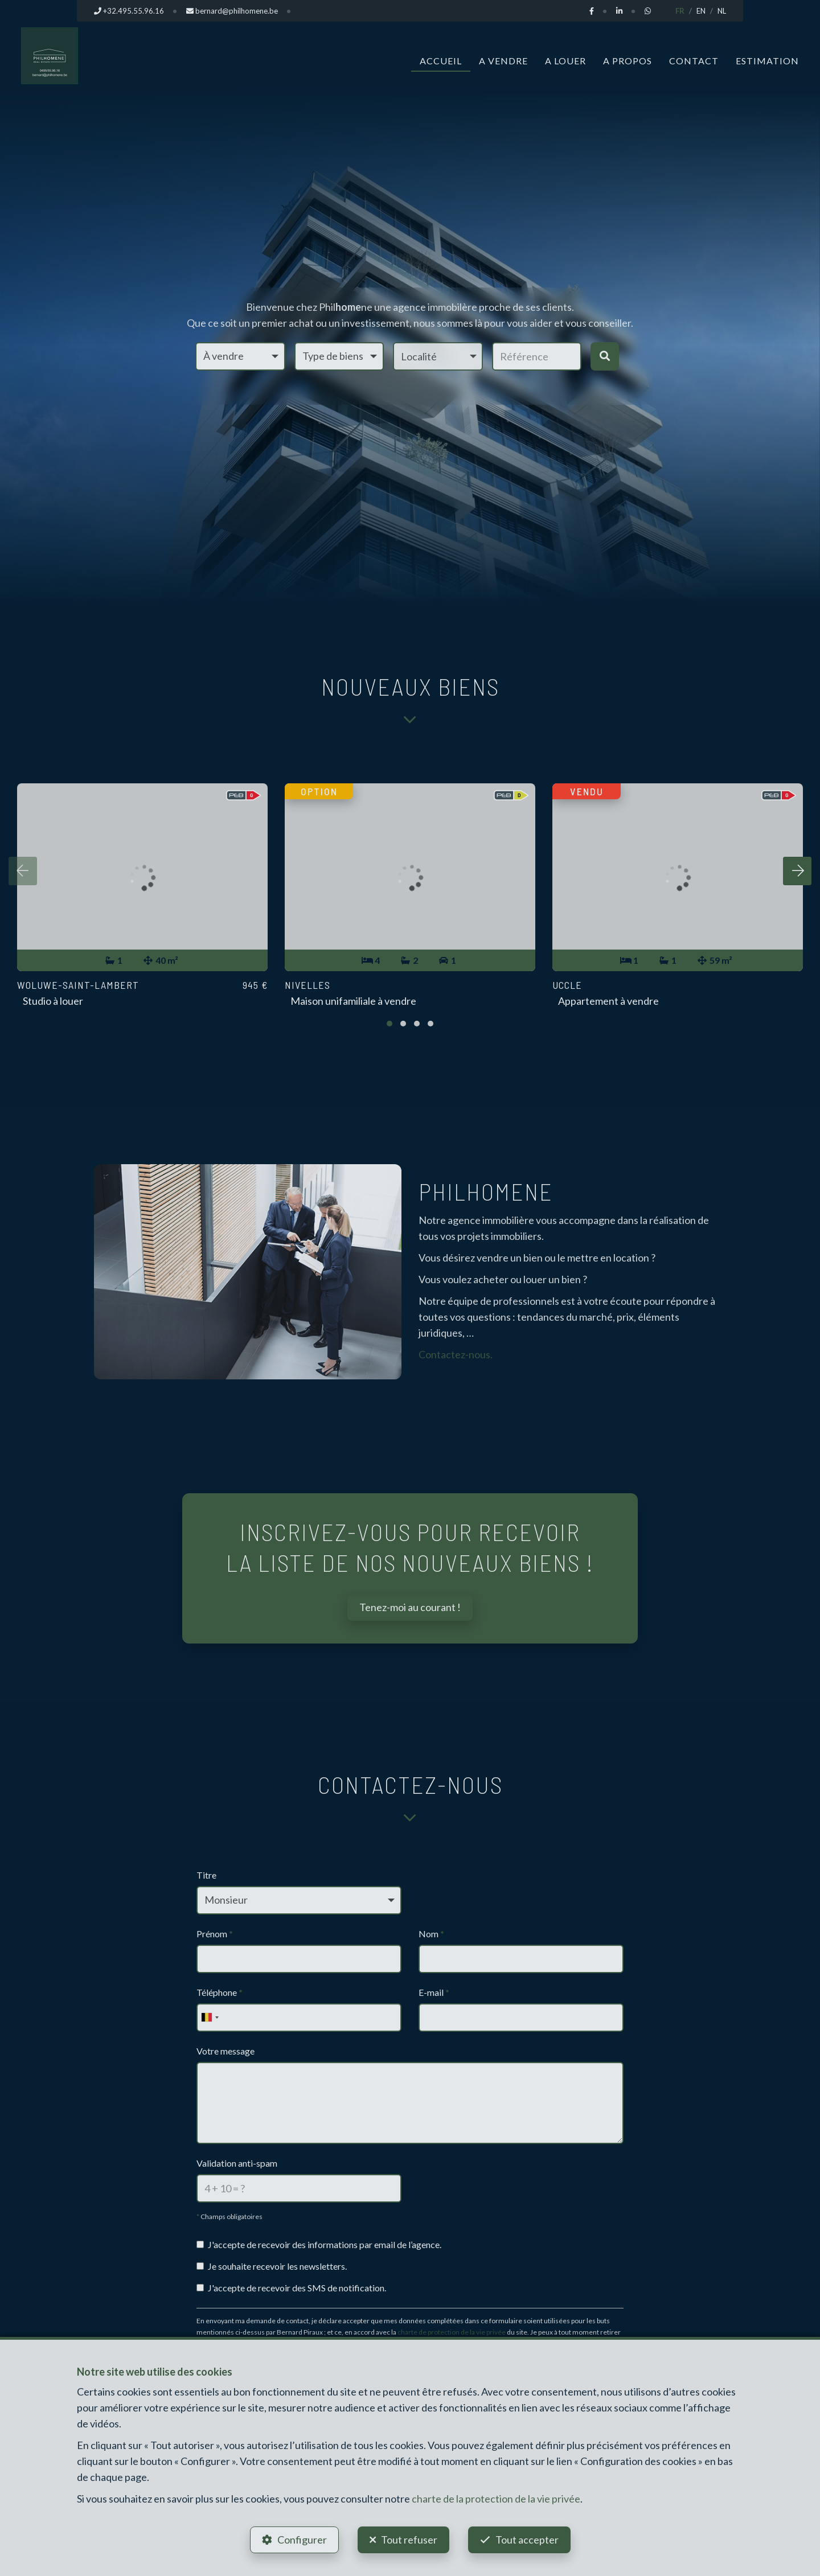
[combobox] (209, 2017)
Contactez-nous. (456, 1354)
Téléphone (219, 1992)
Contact (694, 60)
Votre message (225, 2050)
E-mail (434, 1992)
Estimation (767, 60)
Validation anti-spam (236, 2163)
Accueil (441, 60)
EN (701, 10)
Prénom (214, 1933)
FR (679, 10)
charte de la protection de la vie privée (496, 2498)
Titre (206, 1875)
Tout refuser (409, 2539)
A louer (565, 60)
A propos (627, 60)
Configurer (302, 2539)
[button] (438, 356)
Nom (431, 1933)
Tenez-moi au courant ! (410, 1607)
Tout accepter (527, 2539)
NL (722, 10)
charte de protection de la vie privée (451, 2332)
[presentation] (23, 871)
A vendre (503, 60)
